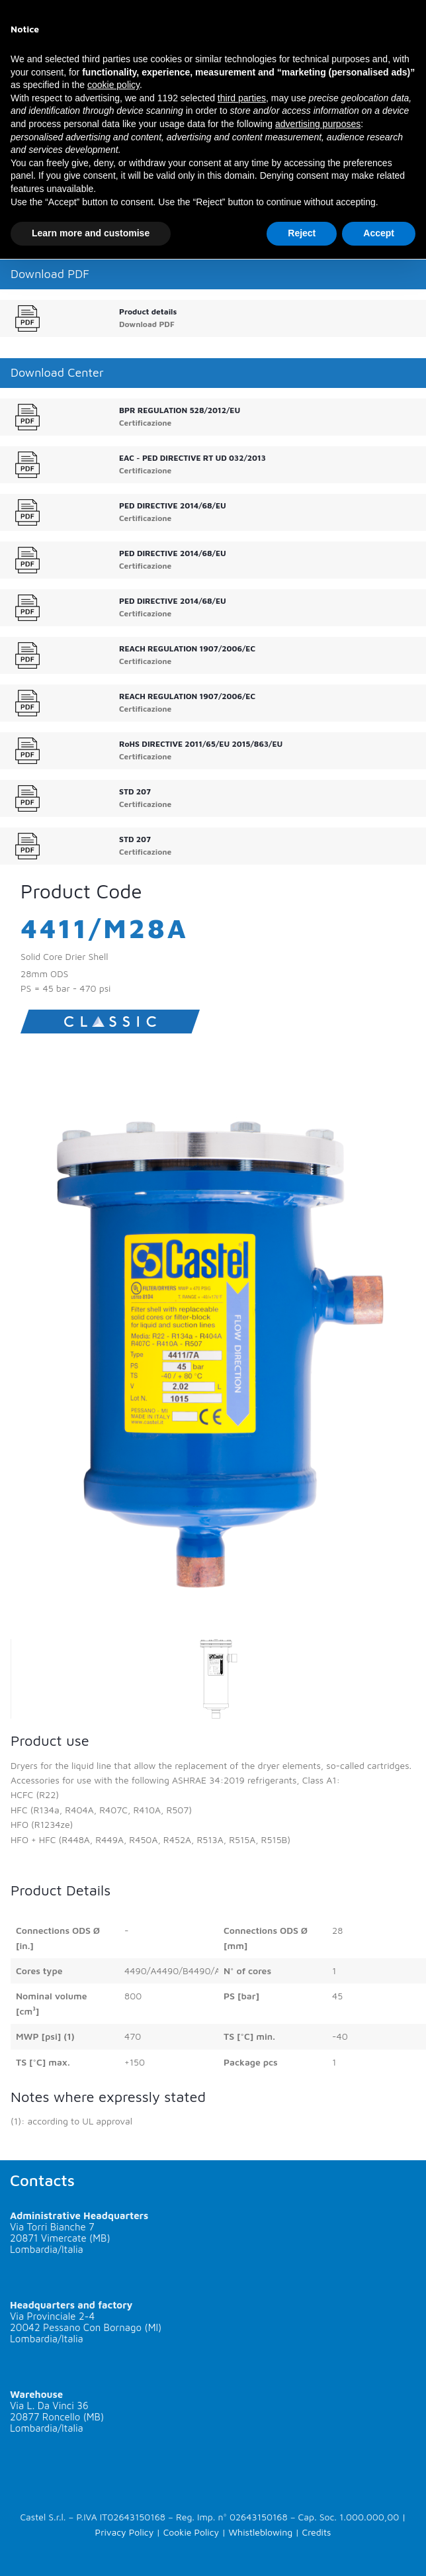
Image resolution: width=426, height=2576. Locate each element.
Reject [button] (302, 233)
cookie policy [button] (113, 84)
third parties (242, 98)
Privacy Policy (124, 2532)
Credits (316, 2532)
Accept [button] (378, 233)
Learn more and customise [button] (90, 233)
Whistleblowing (260, 2532)
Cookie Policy (191, 2532)
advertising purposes (318, 124)
